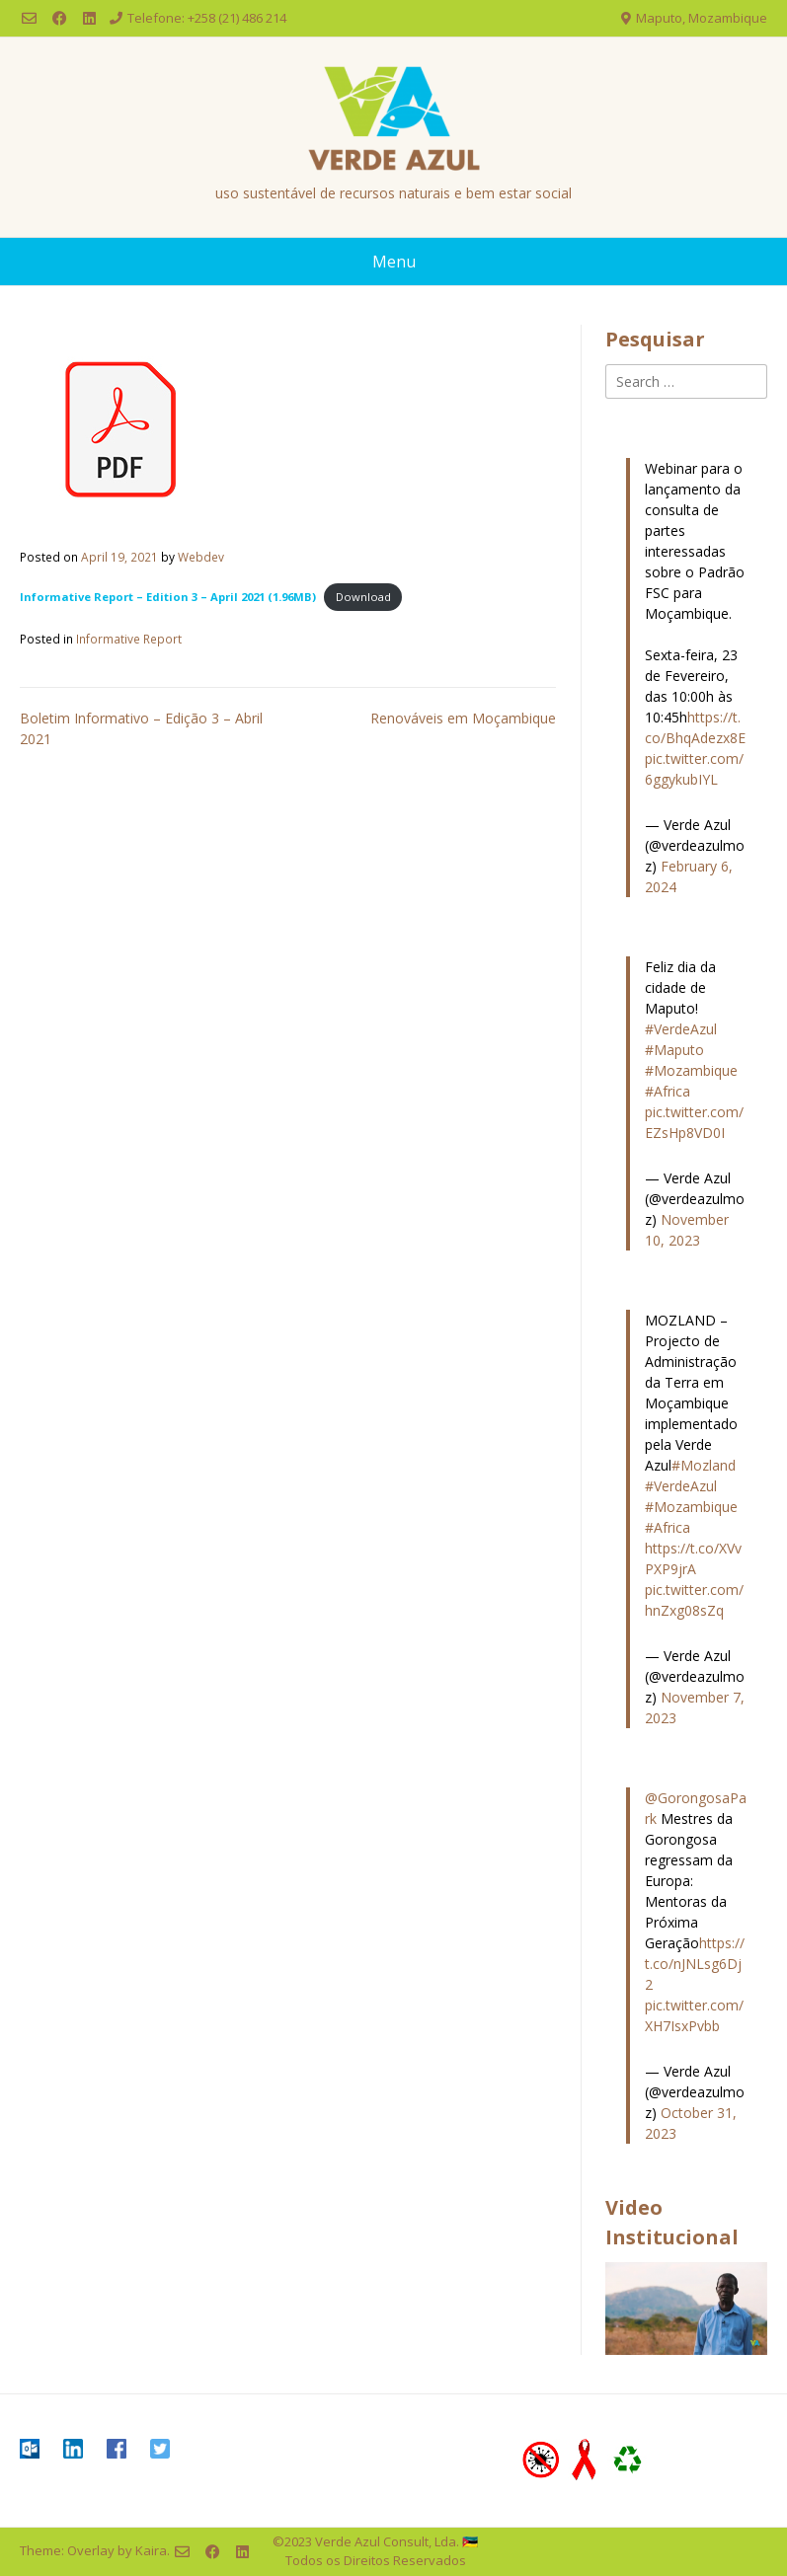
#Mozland (703, 1465)
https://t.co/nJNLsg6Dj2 (695, 1963)
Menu (394, 261)
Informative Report (129, 638)
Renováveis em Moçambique (463, 718)
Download (363, 596)
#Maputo (674, 1049)
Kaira (151, 2550)
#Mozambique (691, 1070)
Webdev (201, 557)
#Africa (667, 1091)
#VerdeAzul (681, 1029)
